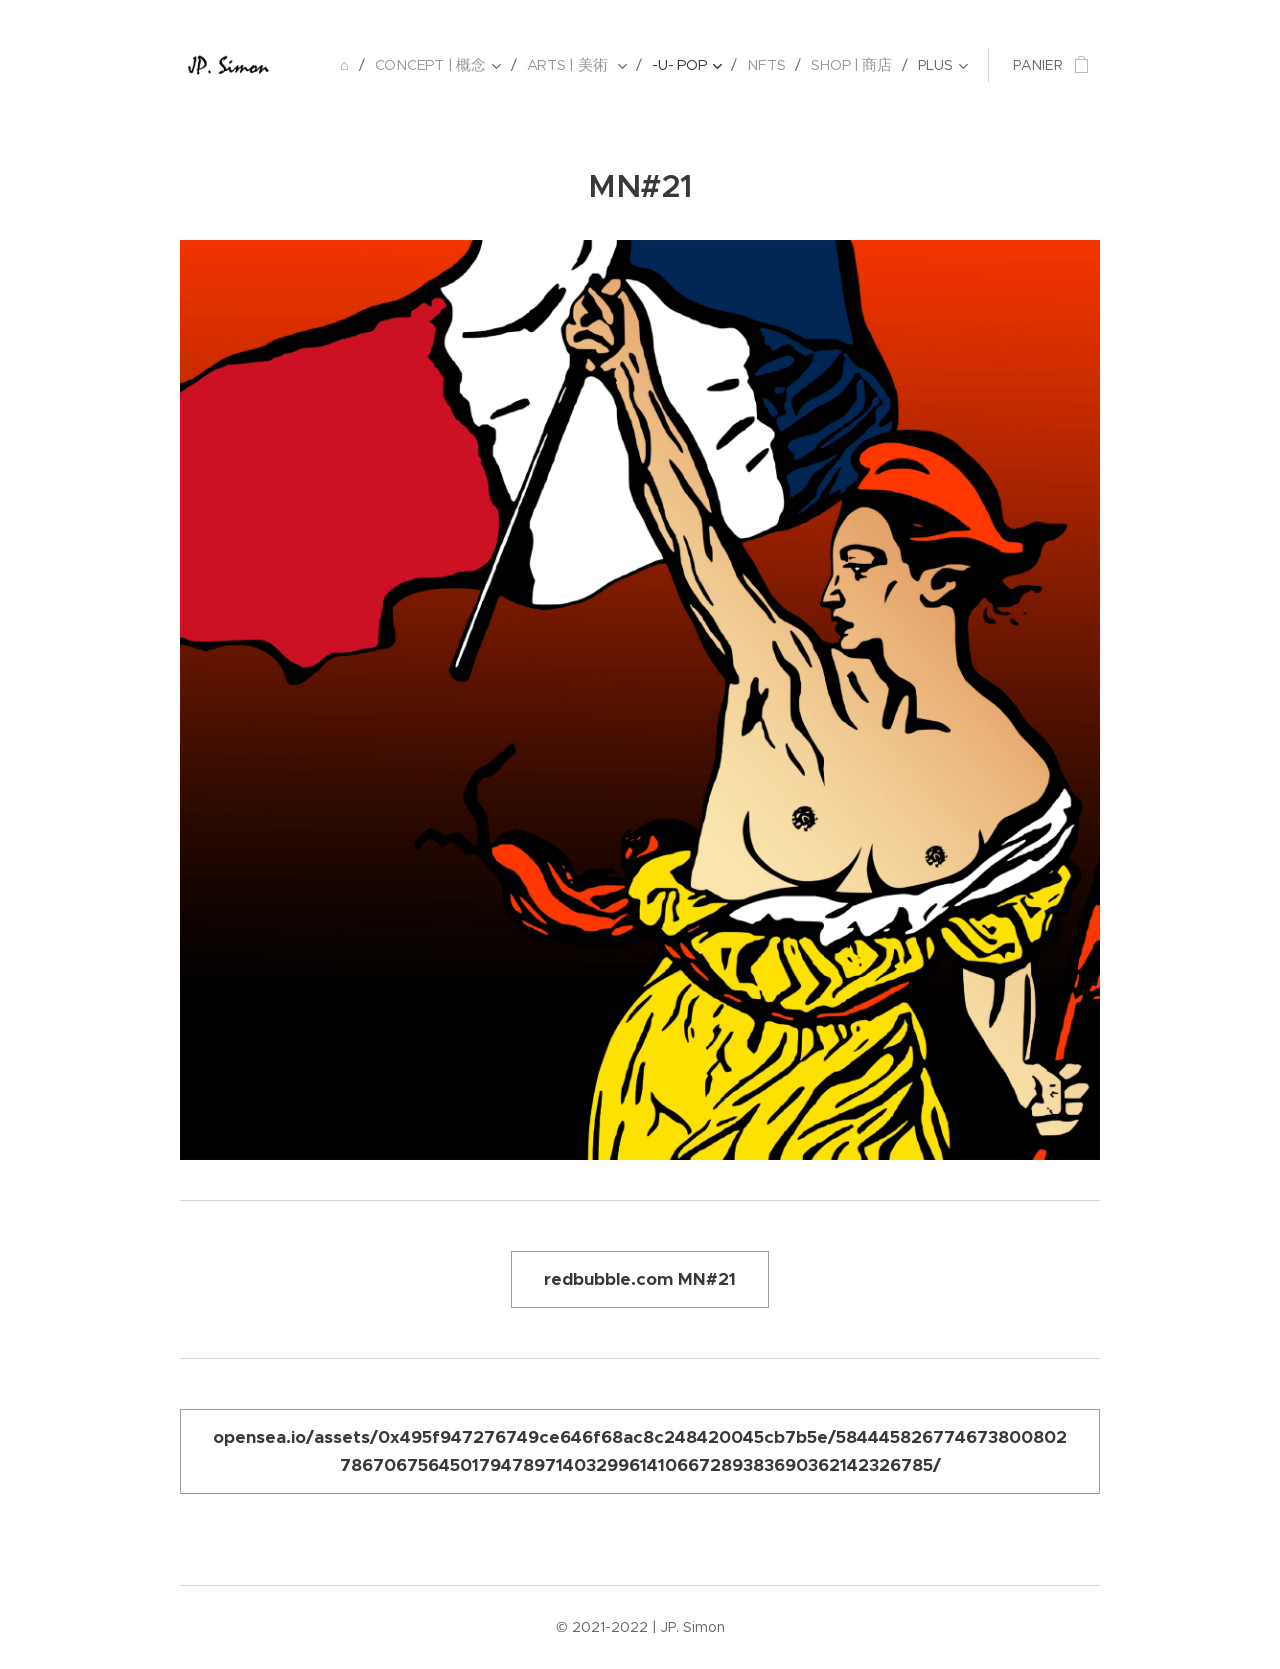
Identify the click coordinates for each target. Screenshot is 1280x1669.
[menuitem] (353, 65)
